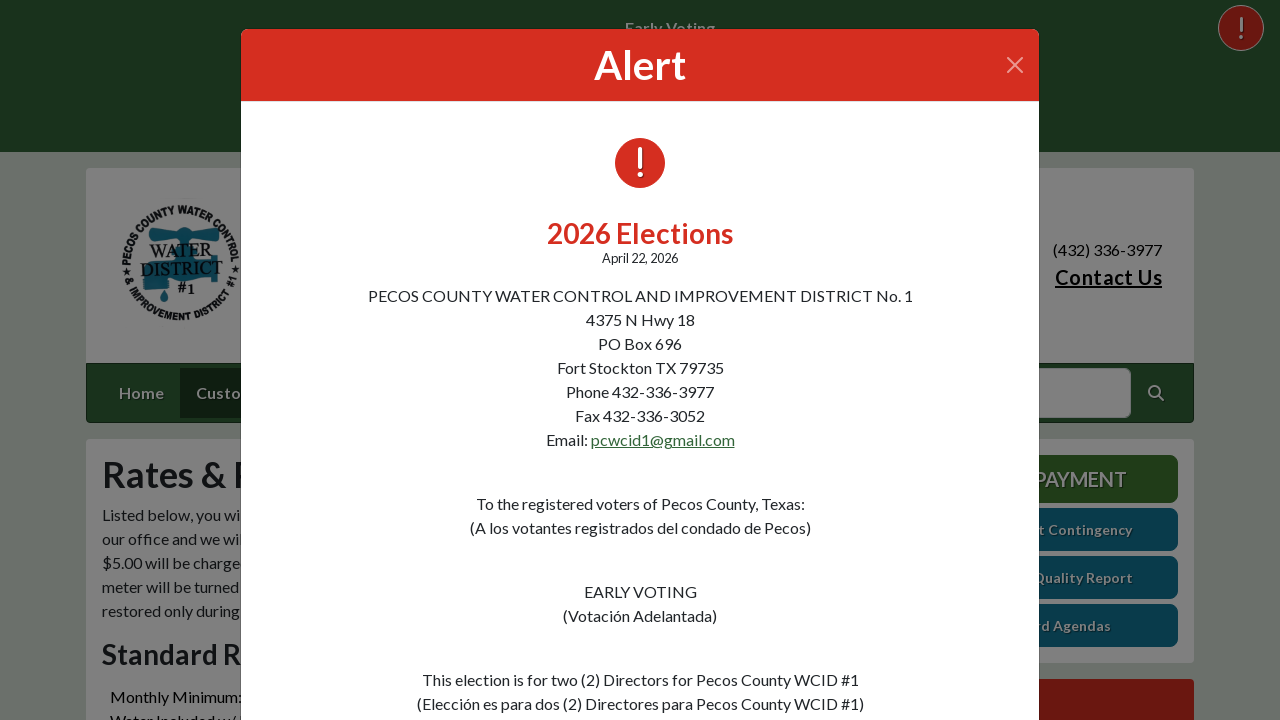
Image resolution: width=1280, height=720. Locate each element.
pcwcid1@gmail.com (663, 439)
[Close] (1015, 65)
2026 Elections (640, 233)
